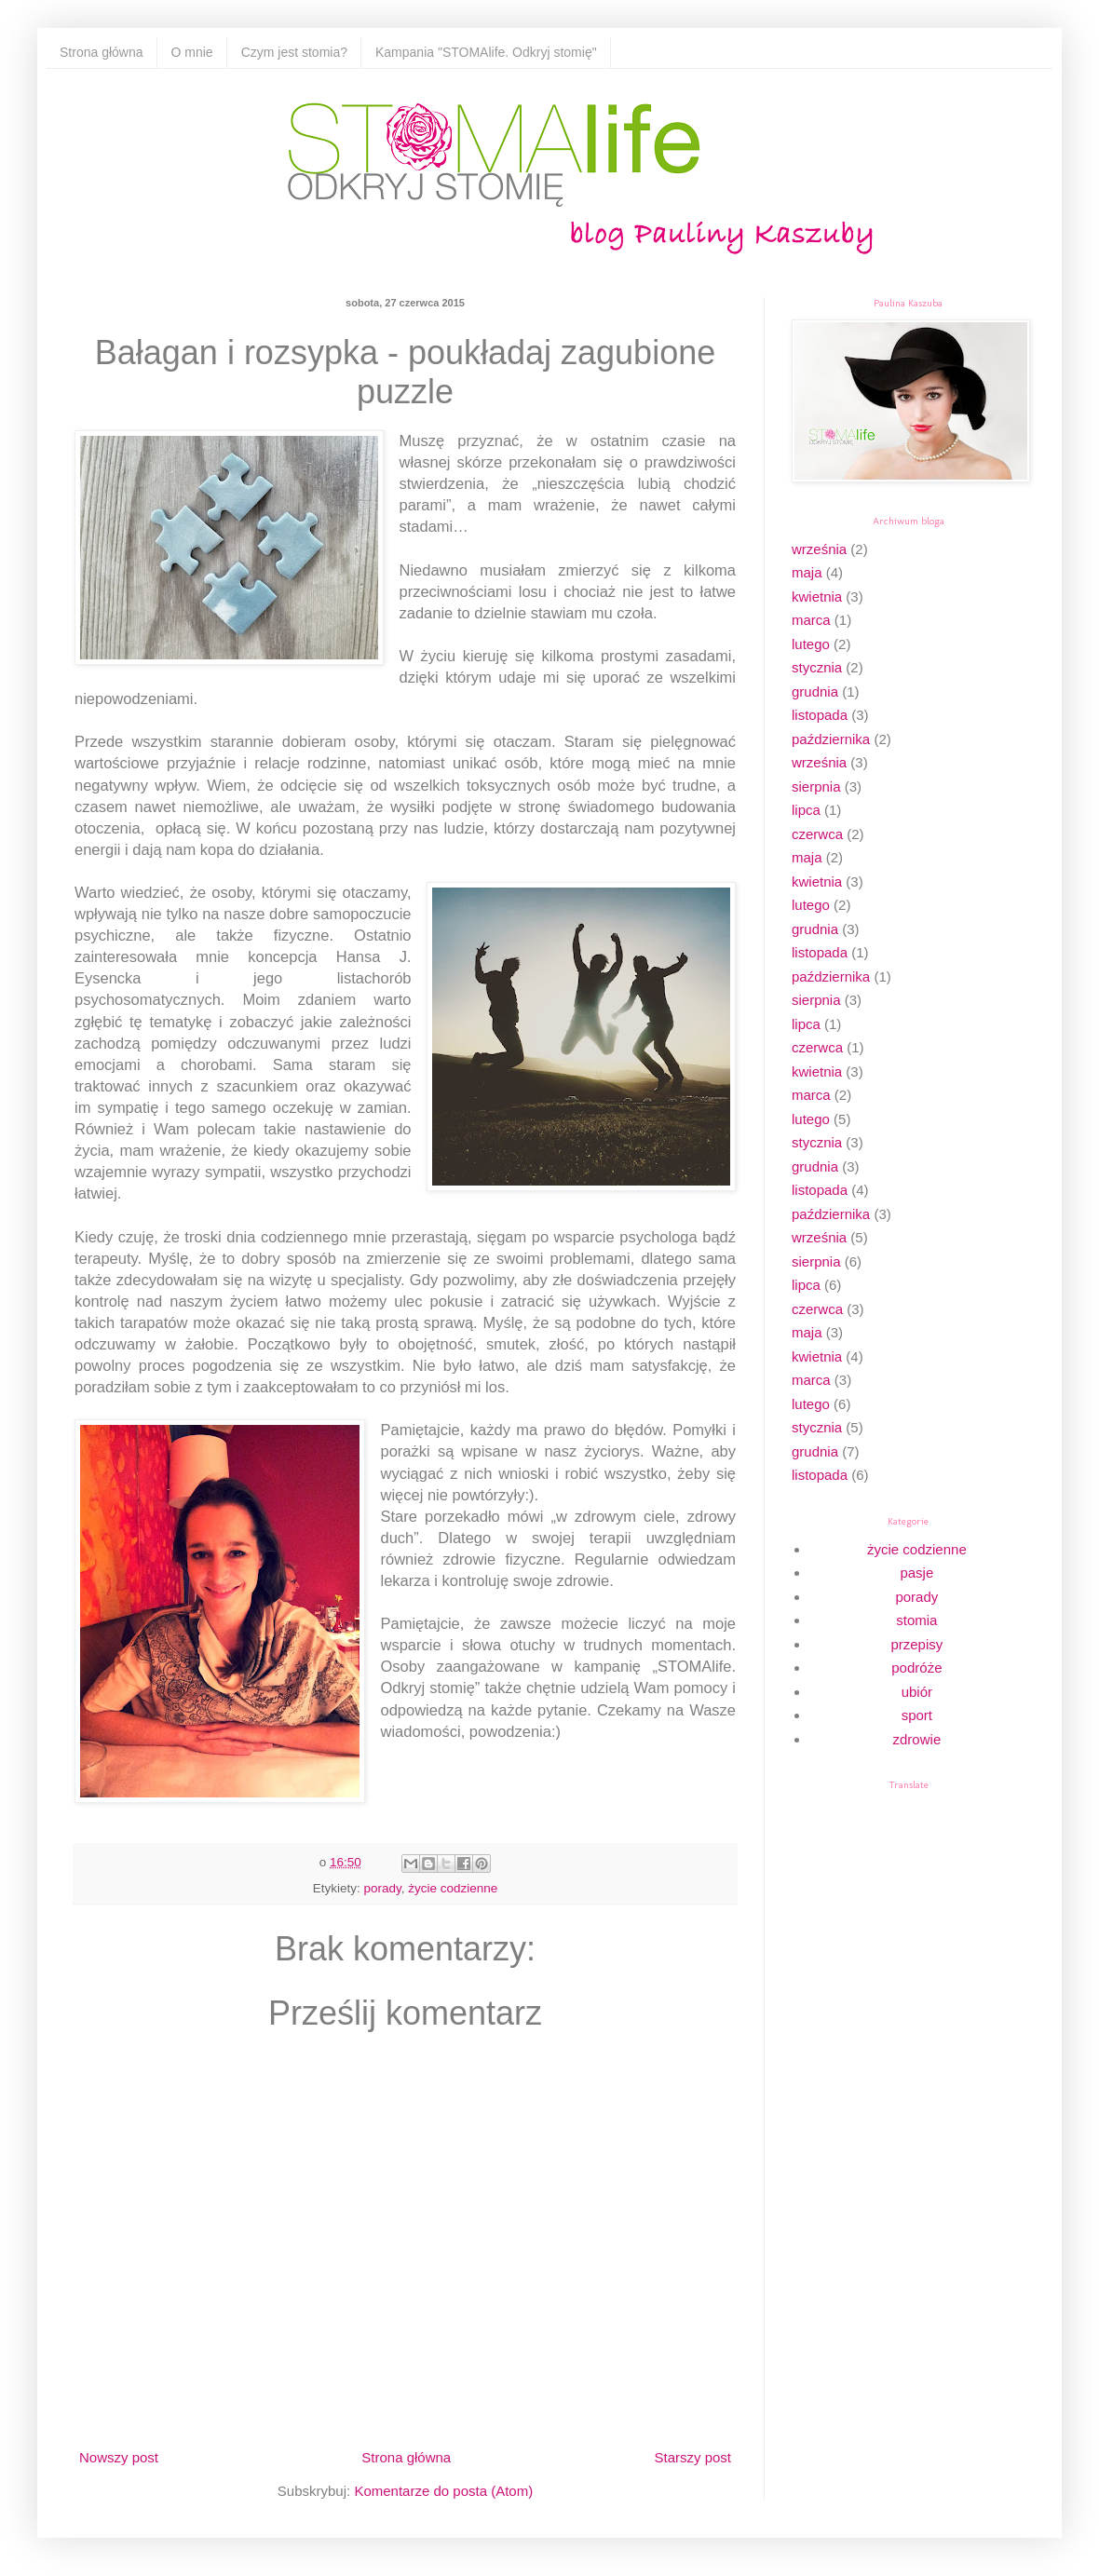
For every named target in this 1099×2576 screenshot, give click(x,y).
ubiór (917, 1692)
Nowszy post (118, 2457)
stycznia (817, 667)
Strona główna (101, 52)
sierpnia (816, 786)
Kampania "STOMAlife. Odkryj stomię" (486, 52)
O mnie (192, 52)
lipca (806, 810)
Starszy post (692, 2457)
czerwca (817, 834)
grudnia (815, 691)
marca (811, 620)
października (831, 739)
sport (917, 1715)
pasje (916, 1572)
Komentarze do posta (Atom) (443, 2491)
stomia (916, 1620)
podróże (916, 1667)
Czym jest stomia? (294, 52)
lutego (811, 644)
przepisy (916, 1644)
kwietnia (817, 596)
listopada (820, 715)
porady (381, 1888)
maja (807, 572)
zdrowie (917, 1739)
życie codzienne (452, 1888)
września (819, 549)
